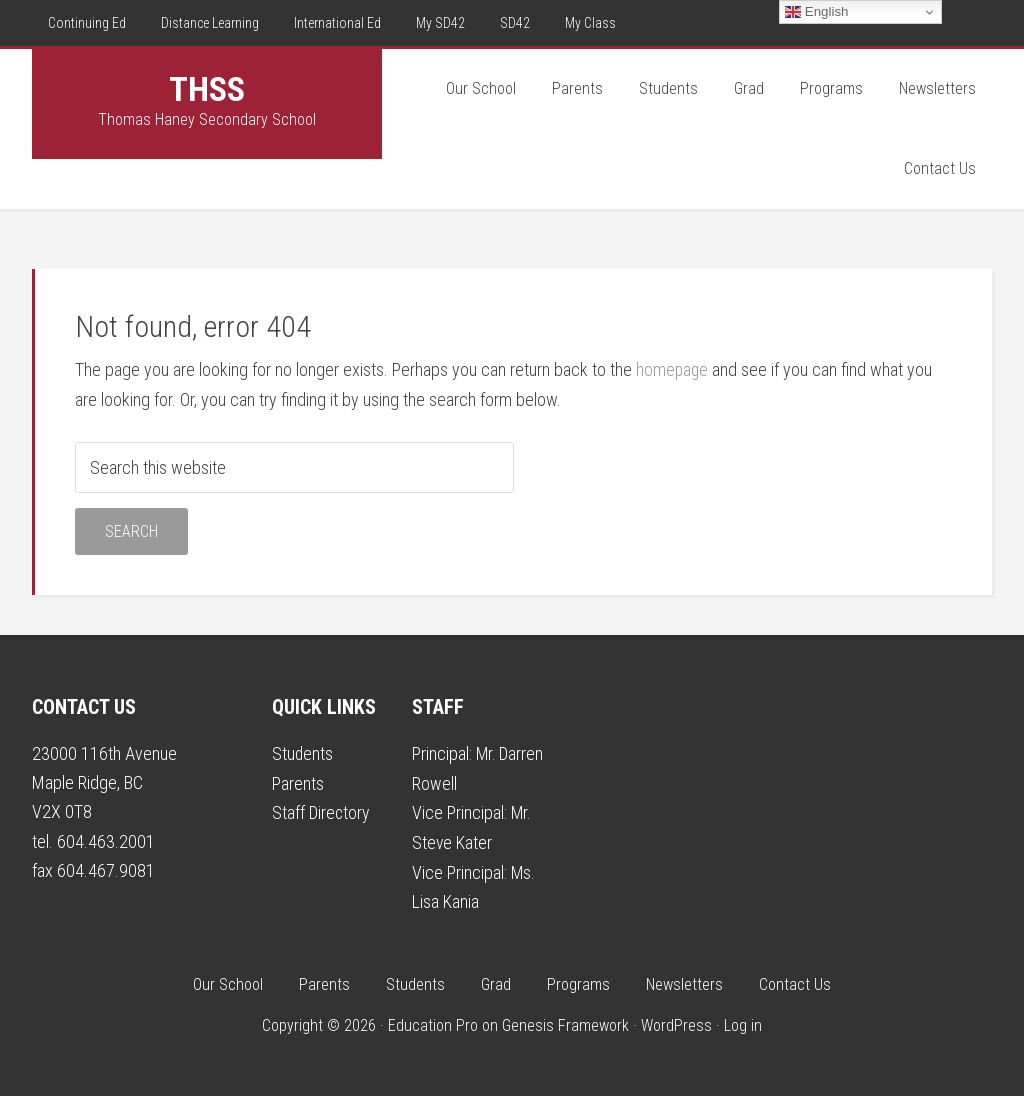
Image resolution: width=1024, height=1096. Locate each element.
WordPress (676, 1022)
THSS (207, 89)
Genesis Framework (565, 1022)
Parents (298, 782)
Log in (743, 1022)
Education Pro (433, 1022)
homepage (673, 369)
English (816, 12)
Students (303, 753)
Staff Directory (322, 811)
